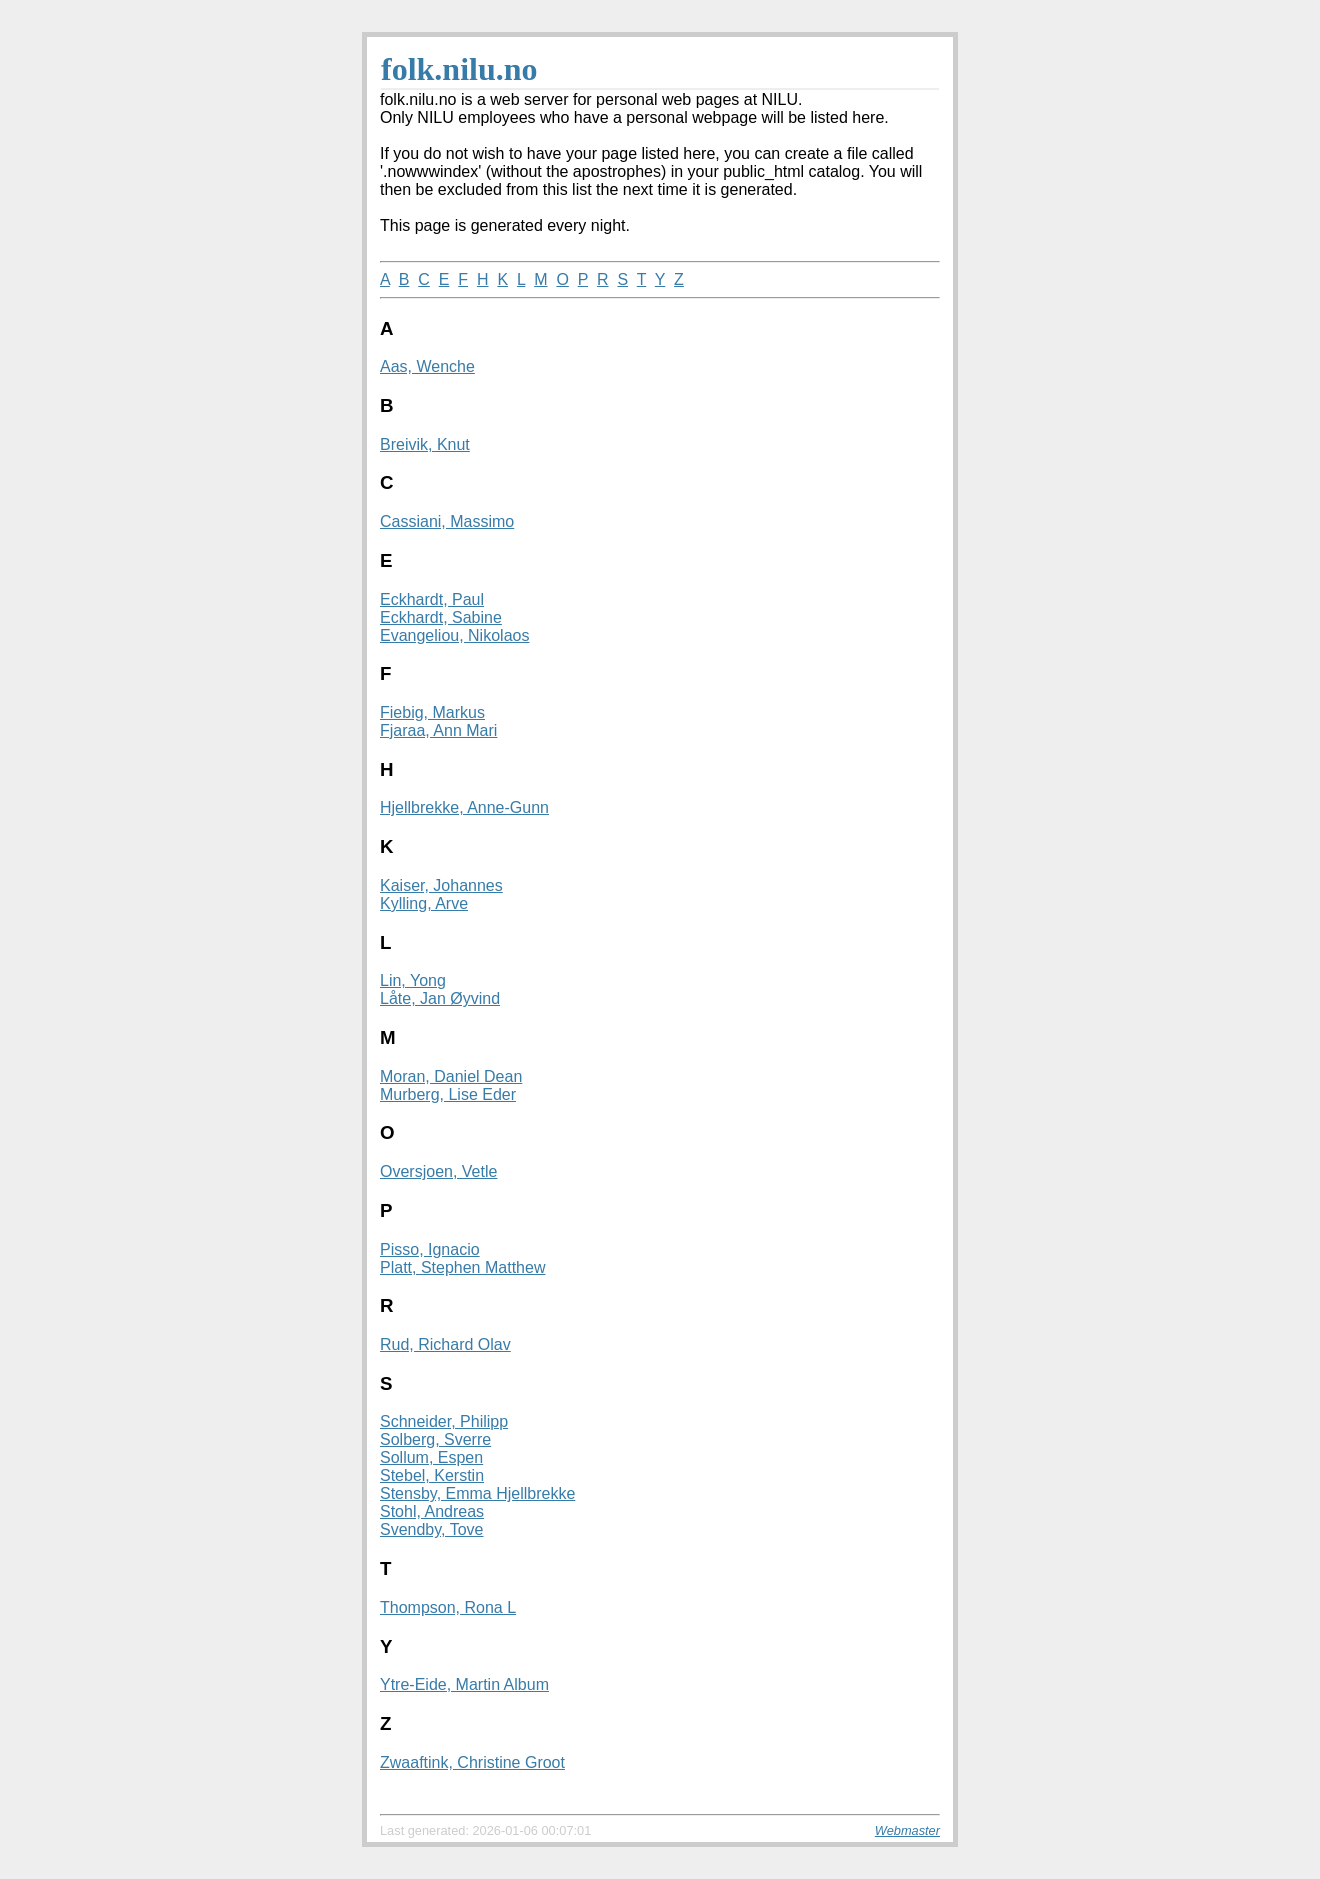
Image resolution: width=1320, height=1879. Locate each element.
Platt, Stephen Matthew (462, 1267)
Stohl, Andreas (432, 1511)
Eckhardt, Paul (432, 599)
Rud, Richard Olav (445, 1344)
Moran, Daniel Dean (451, 1076)
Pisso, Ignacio (430, 1249)
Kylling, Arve (424, 903)
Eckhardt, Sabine (441, 617)
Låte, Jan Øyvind (440, 998)
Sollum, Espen (431, 1457)
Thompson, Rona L (448, 1607)
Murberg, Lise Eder (448, 1094)
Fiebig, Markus (432, 712)
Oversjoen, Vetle (438, 1171)
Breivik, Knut (425, 444)
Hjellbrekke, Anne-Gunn (464, 807)
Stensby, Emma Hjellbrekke (477, 1493)
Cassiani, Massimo (447, 521)
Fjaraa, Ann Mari (438, 730)
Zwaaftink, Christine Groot (472, 1762)
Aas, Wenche (427, 366)
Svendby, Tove (431, 1529)
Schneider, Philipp (444, 1421)
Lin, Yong (413, 980)
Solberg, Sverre (435, 1439)
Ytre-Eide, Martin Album (464, 1684)
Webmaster (907, 1830)
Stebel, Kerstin (432, 1475)
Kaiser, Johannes (441, 885)
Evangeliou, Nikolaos (454, 635)
